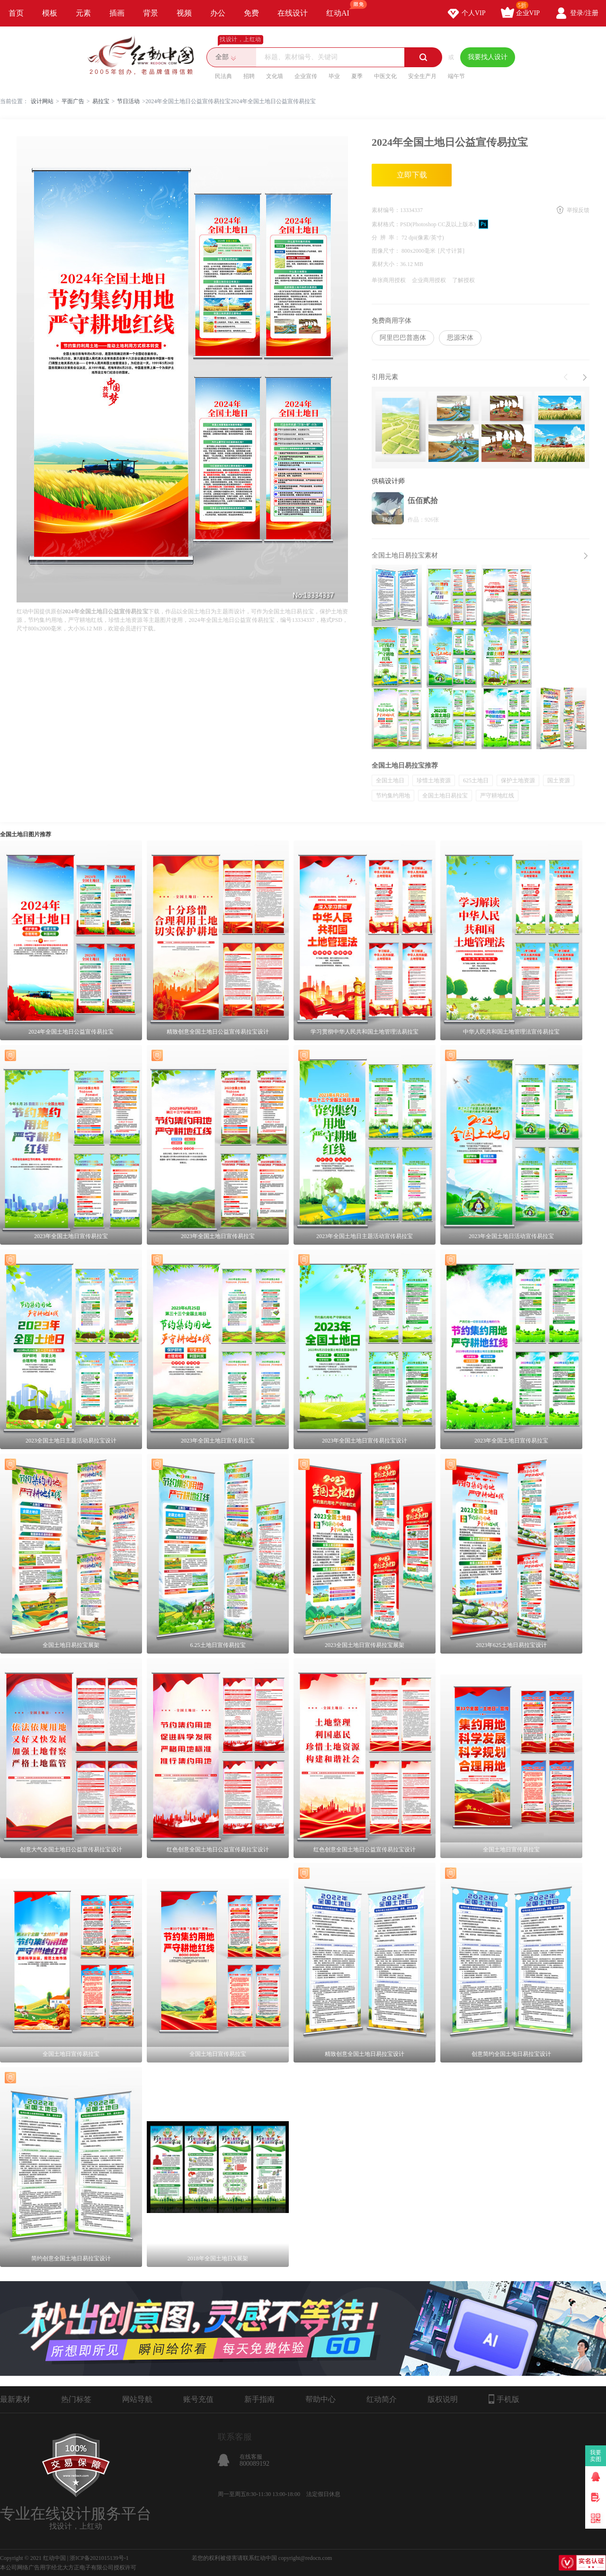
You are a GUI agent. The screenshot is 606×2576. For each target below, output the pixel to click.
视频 (184, 13)
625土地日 (476, 780)
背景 (150, 13)
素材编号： (386, 210)
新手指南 (259, 2399)
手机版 (504, 2399)
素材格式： (386, 224)
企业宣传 (305, 76)
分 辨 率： (386, 237)
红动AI (342, 8)
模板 (49, 13)
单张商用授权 (389, 280)
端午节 (456, 76)
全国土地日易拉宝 (445, 795)
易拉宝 (100, 101)
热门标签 (76, 2399)
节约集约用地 (393, 795)
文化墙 (274, 76)
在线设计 (292, 13)
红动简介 (381, 2399)
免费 (251, 13)
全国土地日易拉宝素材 (405, 555)
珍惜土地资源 (434, 780)
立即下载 (412, 175)
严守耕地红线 (497, 795)
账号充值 (198, 2399)
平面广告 (73, 101)
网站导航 (137, 2399)
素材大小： (386, 264)
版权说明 (443, 2399)
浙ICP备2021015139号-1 (99, 2558)
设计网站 (42, 101)
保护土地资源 (518, 780)
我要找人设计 (488, 57)
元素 (83, 13)
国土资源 (558, 780)
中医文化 (385, 76)
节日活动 (128, 101)
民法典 (223, 76)
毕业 (334, 76)
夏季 (357, 76)
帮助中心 (320, 2399)
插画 (117, 13)
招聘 (249, 76)
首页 (16, 13)
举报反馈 (578, 210)
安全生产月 (422, 76)
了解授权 (463, 280)
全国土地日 (390, 780)
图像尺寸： (386, 251)
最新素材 (15, 2399)
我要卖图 (596, 2455)
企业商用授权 (429, 280)
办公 (217, 13)
